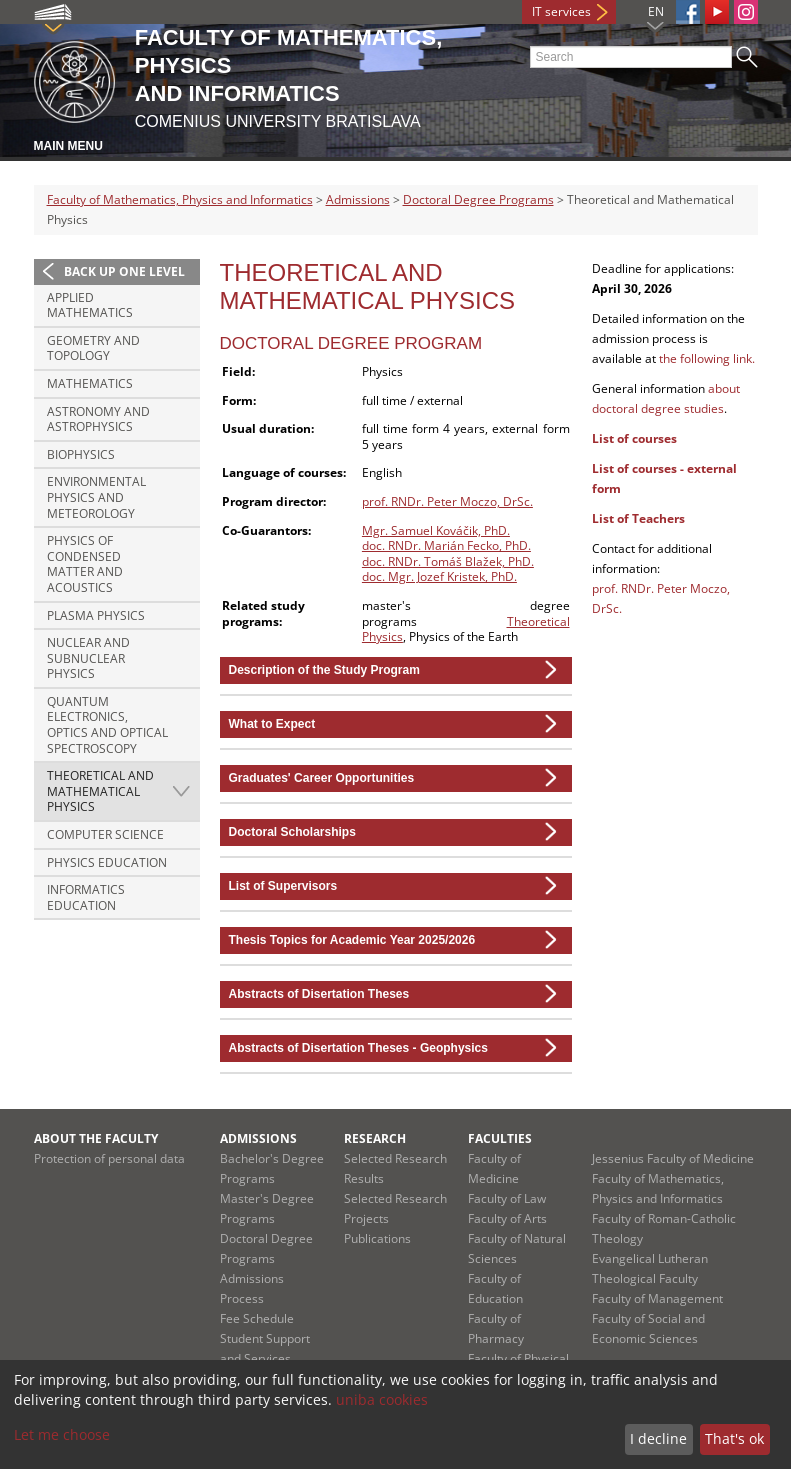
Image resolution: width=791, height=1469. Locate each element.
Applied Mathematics (90, 305)
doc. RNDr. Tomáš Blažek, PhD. (448, 561)
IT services (561, 11)
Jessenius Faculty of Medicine (673, 1158)
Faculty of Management (657, 1298)
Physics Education (107, 862)
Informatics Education (86, 897)
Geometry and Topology (93, 348)
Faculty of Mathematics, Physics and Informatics (180, 199)
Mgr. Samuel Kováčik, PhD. (436, 530)
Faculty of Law (507, 1198)
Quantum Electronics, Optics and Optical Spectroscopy (107, 725)
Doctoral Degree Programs (478, 199)
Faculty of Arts (507, 1218)
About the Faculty (96, 1138)
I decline (658, 1438)
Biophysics (81, 454)
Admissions (358, 199)
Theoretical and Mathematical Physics (100, 791)
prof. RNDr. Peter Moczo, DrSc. (447, 501)
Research (375, 1138)
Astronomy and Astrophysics (98, 419)
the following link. (707, 358)
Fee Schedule (257, 1318)
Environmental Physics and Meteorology (96, 497)
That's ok (734, 1438)
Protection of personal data (109, 1158)
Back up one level (124, 271)
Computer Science (105, 834)
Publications (377, 1238)
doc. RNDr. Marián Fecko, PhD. (446, 545)
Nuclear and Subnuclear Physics (88, 658)
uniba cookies (382, 1399)
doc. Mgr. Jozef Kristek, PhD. (439, 576)
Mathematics (90, 383)
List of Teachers (638, 518)
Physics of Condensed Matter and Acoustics (85, 564)
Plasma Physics (96, 615)
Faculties (500, 1138)
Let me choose (62, 1434)
